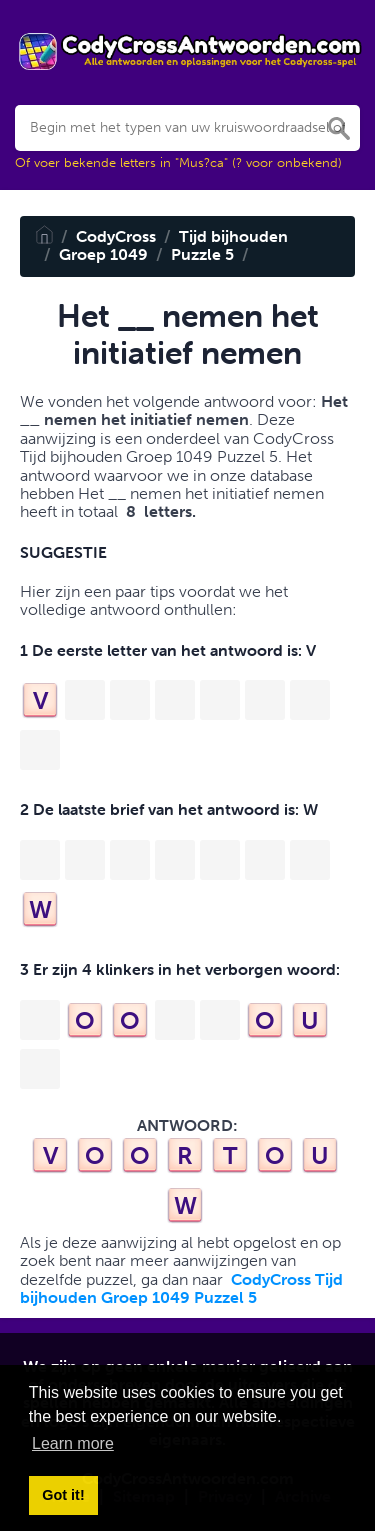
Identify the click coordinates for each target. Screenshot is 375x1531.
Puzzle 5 (202, 254)
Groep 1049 (103, 254)
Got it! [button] (63, 1495)
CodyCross (116, 236)
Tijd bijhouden (233, 236)
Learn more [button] (73, 1443)
